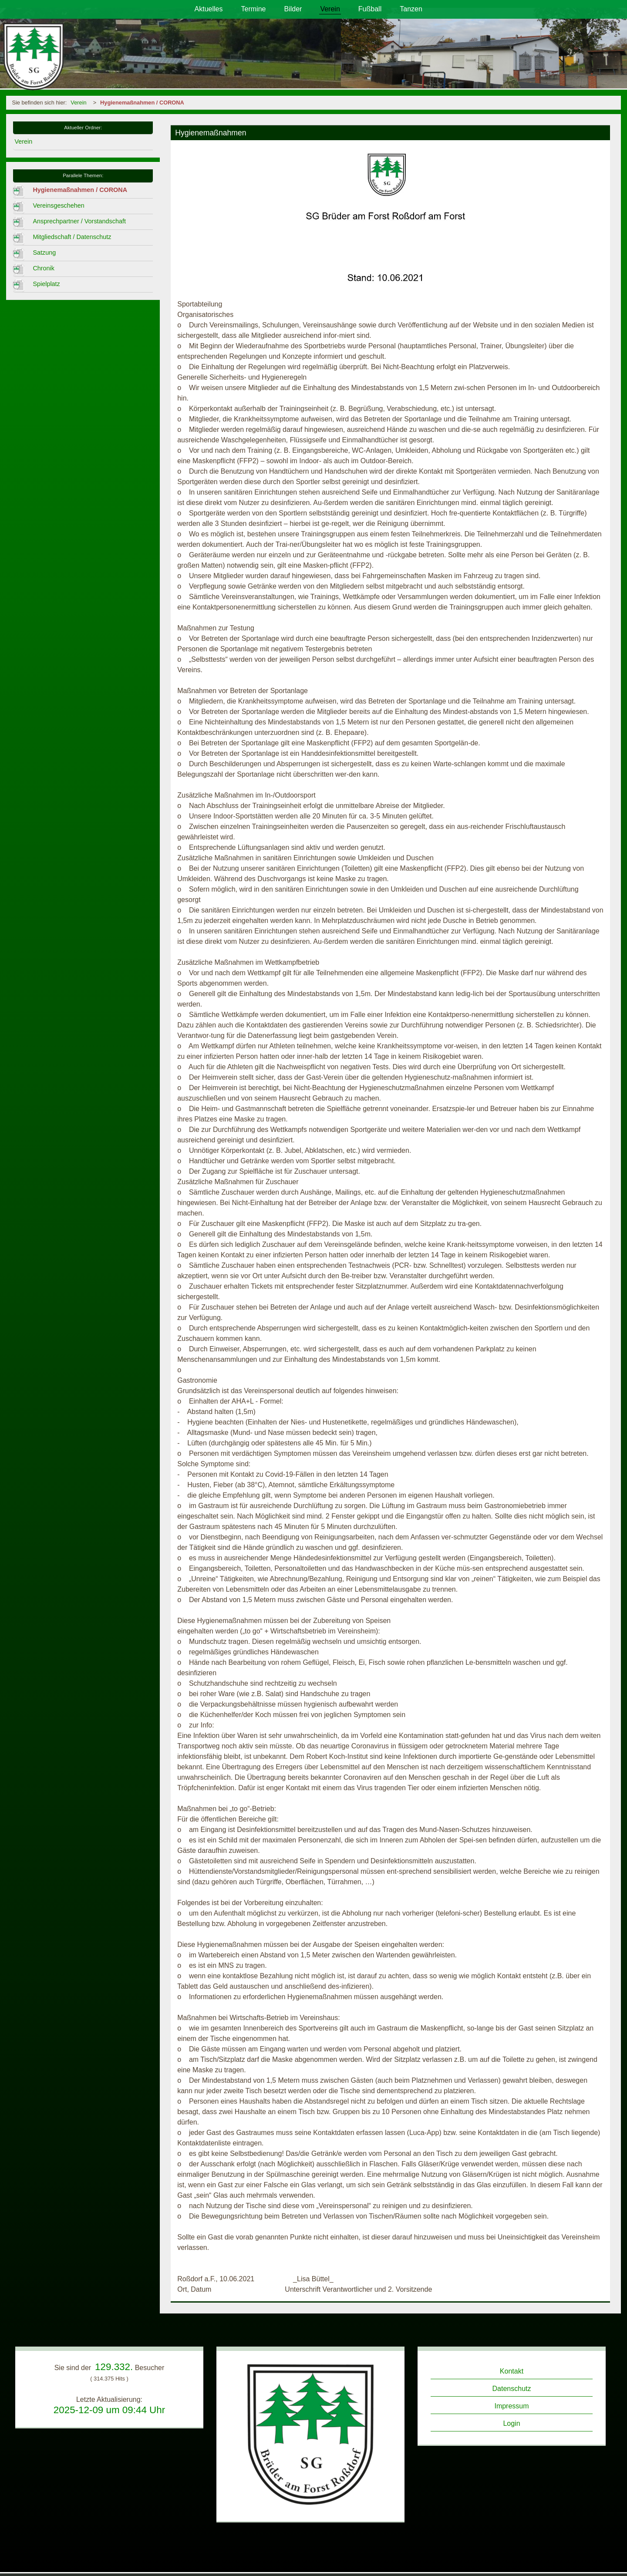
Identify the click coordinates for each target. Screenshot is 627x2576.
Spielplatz (46, 283)
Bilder (293, 9)
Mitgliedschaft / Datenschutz (72, 236)
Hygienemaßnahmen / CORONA (142, 102)
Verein (330, 9)
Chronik (43, 268)
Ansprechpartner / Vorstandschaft (79, 221)
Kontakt (511, 2371)
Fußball (369, 9)
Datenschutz (511, 2388)
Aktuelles (209, 9)
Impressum (511, 2406)
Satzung (44, 252)
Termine (253, 9)
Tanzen (411, 9)
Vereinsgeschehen (58, 205)
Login (511, 2423)
